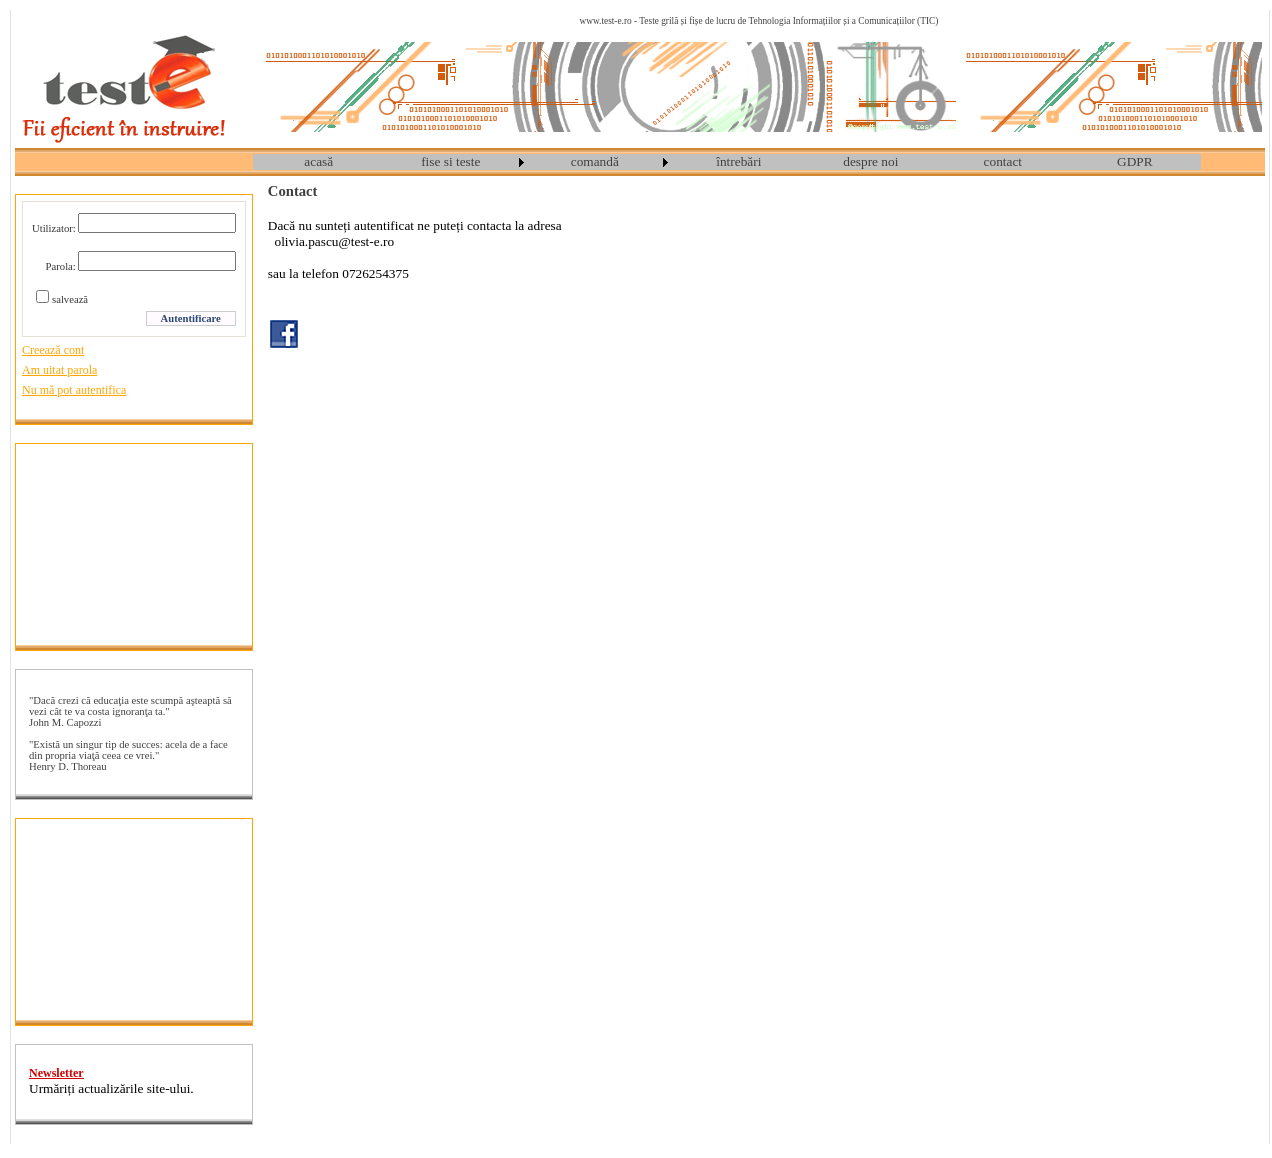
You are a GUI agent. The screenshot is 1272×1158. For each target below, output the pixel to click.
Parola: (61, 266)
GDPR (1135, 161)
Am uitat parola (59, 370)
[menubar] (727, 162)
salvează (70, 299)
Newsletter (56, 1073)
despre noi (870, 161)
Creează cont (53, 350)
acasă (318, 161)
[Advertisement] (134, 544)
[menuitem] (319, 162)
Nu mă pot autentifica (74, 390)
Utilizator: (54, 228)
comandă (595, 161)
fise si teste (450, 161)
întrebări (738, 161)
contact (1003, 161)
